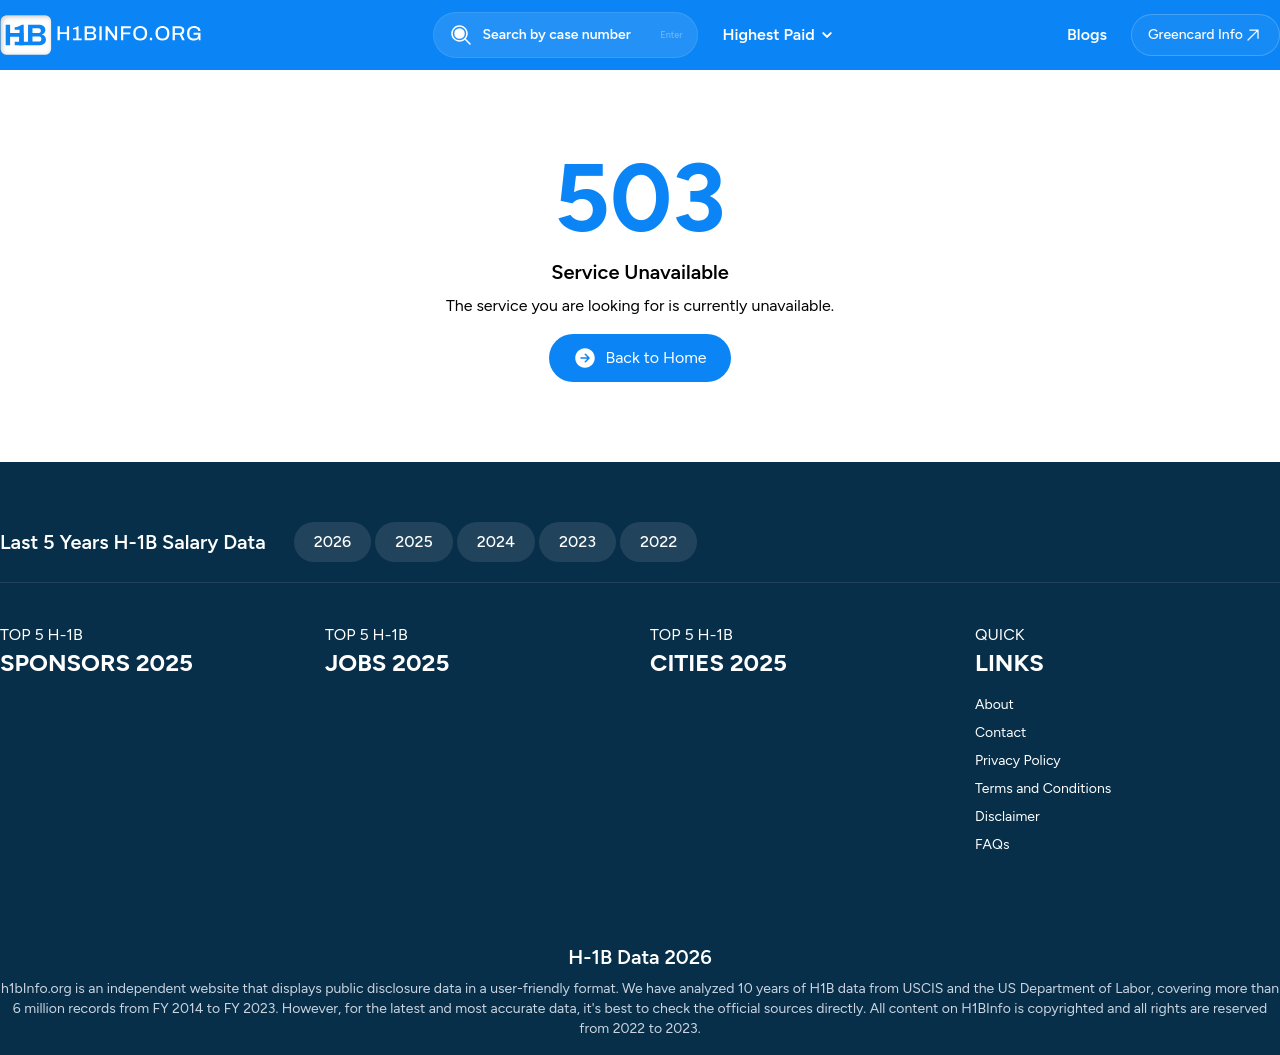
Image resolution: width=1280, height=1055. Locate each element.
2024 (496, 541)
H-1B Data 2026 (639, 957)
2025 (414, 541)
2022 (658, 541)
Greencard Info (1205, 35)
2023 (577, 541)
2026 (332, 541)
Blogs (1087, 34)
